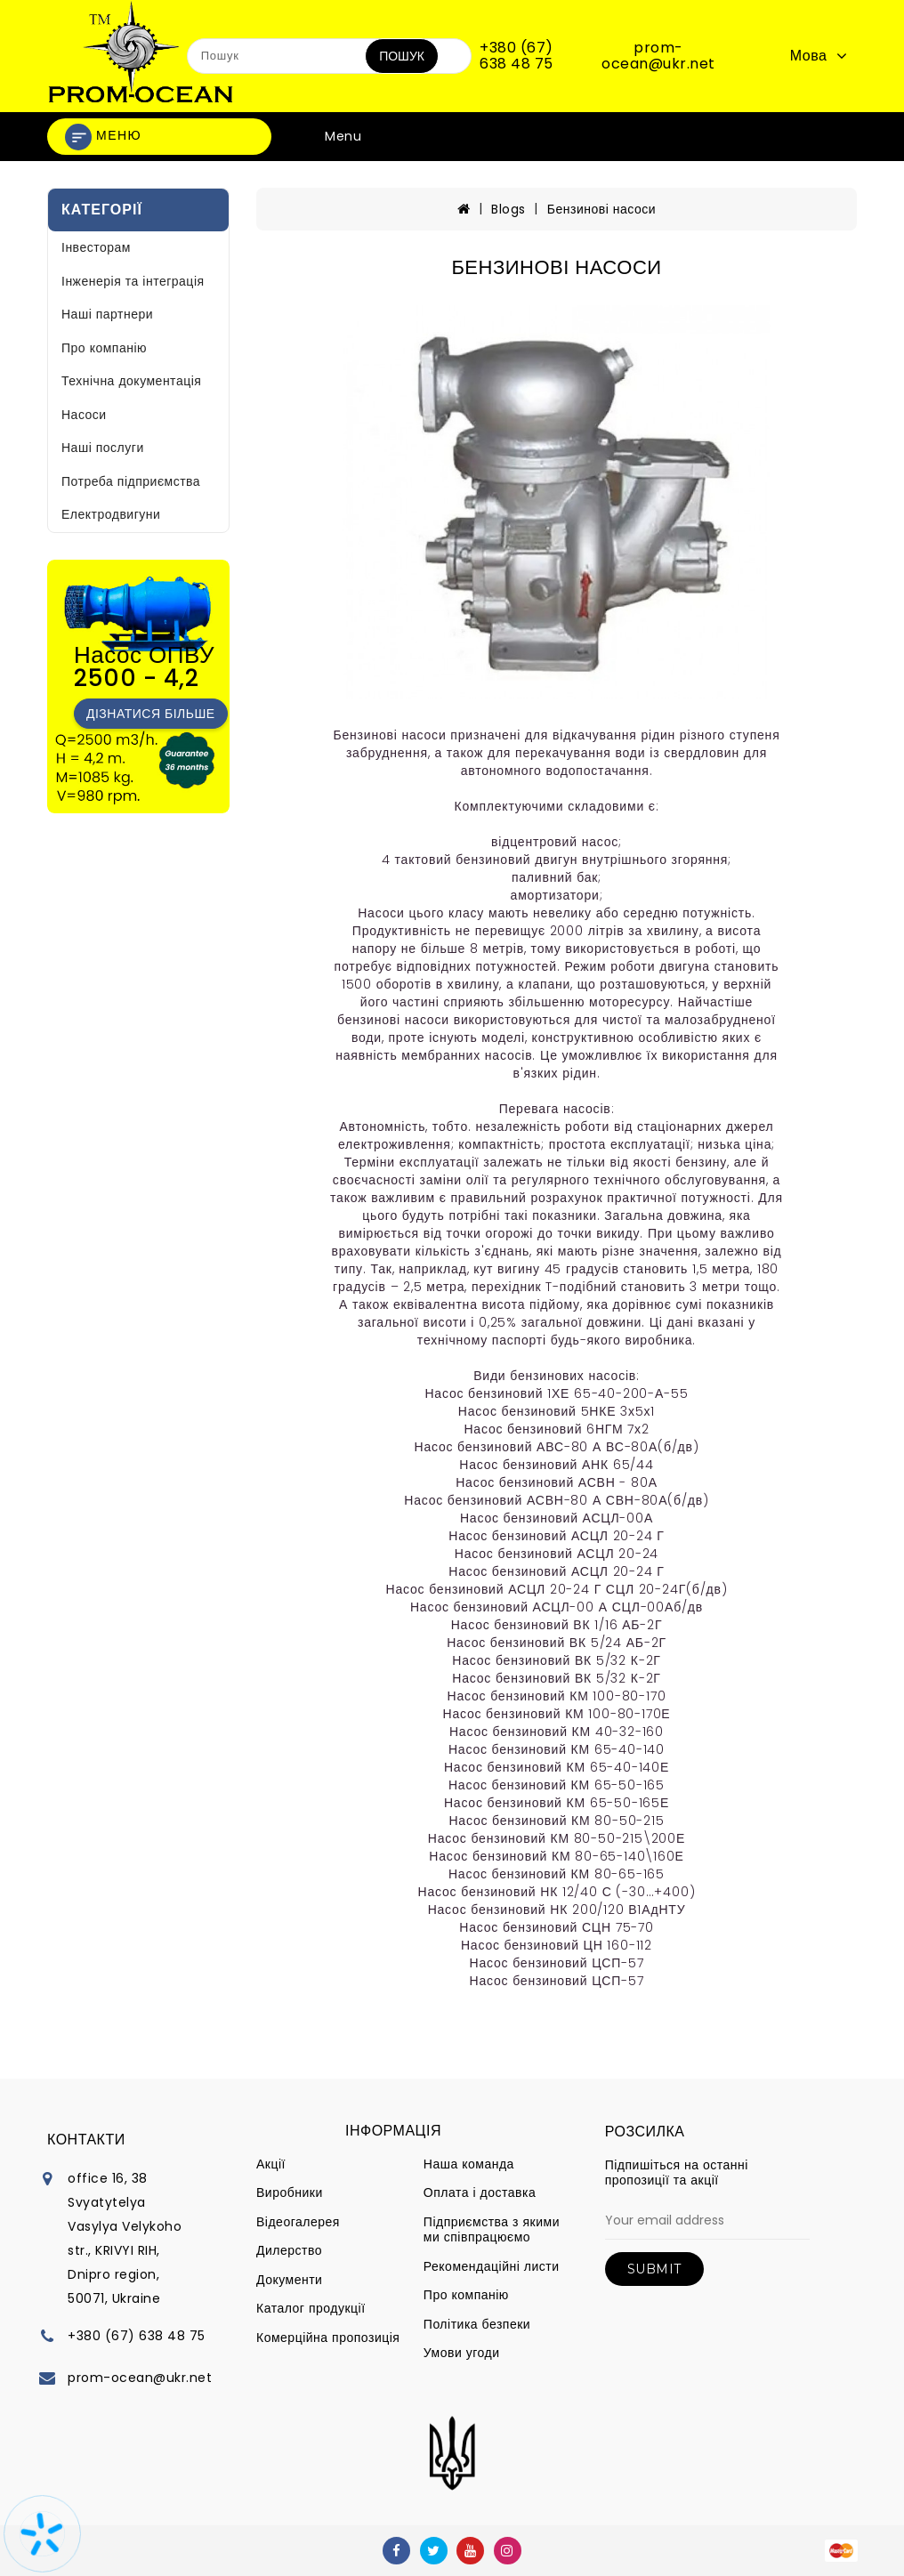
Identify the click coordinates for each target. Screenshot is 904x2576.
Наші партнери (107, 314)
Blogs (508, 209)
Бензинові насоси (601, 209)
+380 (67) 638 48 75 (516, 55)
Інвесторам (96, 247)
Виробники (289, 2192)
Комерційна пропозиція (328, 2337)
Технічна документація (131, 381)
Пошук (401, 56)
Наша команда (469, 2164)
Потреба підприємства (130, 481)
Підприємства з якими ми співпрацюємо (492, 2230)
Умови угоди (462, 2353)
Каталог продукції (311, 2308)
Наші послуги (102, 447)
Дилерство (289, 2250)
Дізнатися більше (150, 714)
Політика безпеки (477, 2324)
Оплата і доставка (480, 2192)
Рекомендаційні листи (492, 2266)
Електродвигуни (110, 514)
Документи (289, 2280)
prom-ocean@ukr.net (658, 55)
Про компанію (104, 348)
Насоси (84, 415)
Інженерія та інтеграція (133, 281)
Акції (271, 2164)
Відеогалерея (298, 2222)
